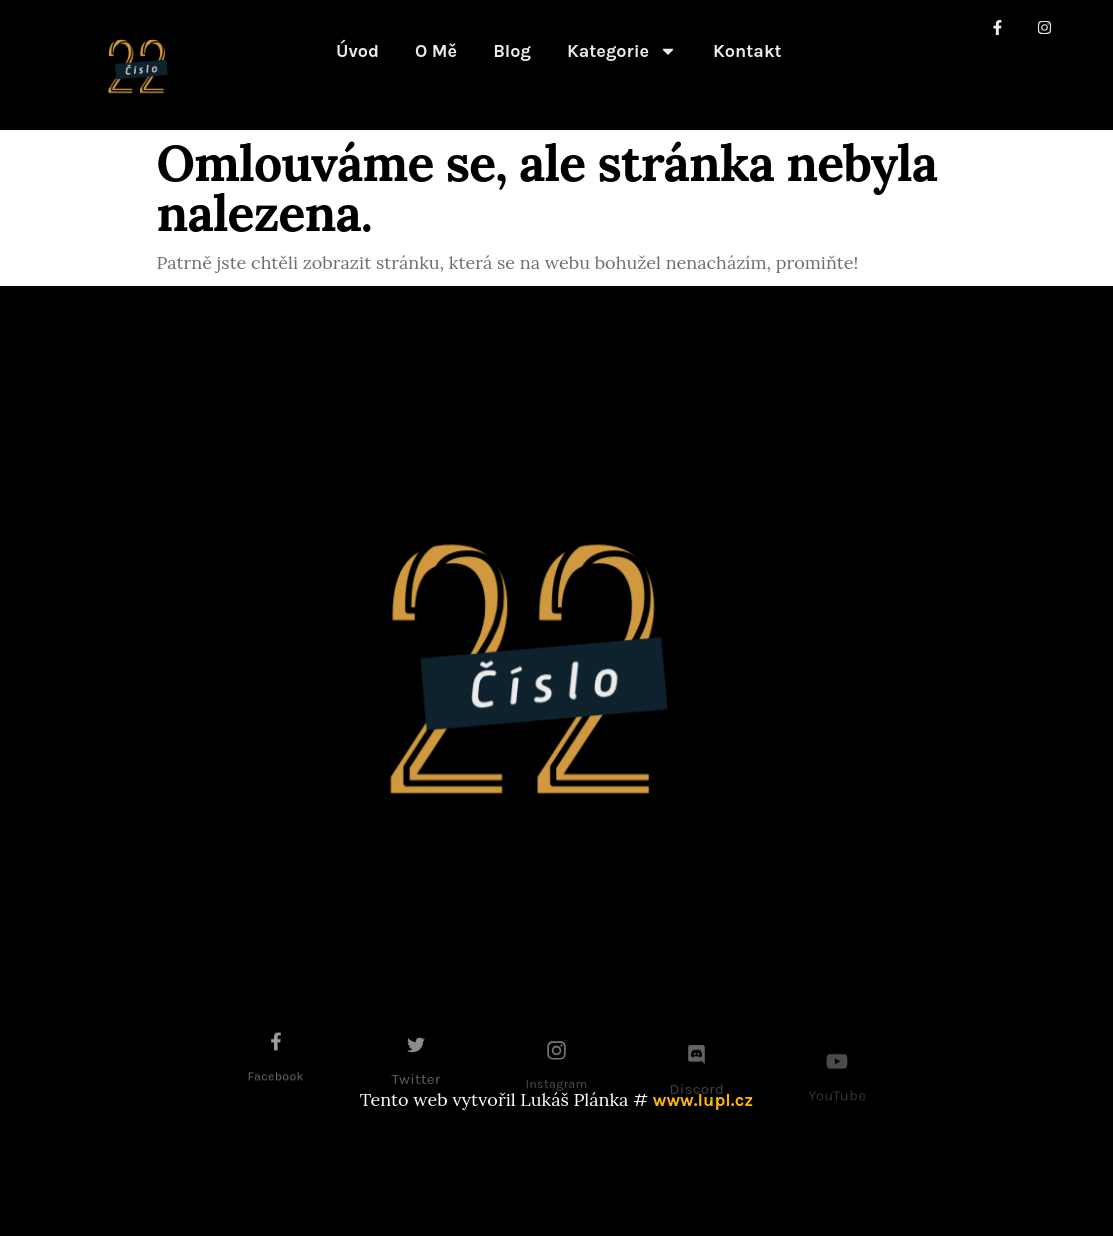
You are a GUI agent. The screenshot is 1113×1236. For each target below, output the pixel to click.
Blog (512, 51)
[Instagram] (556, 1063)
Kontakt (747, 51)
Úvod (357, 51)
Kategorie (622, 51)
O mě (436, 51)
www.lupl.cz (703, 1100)
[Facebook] (276, 1053)
